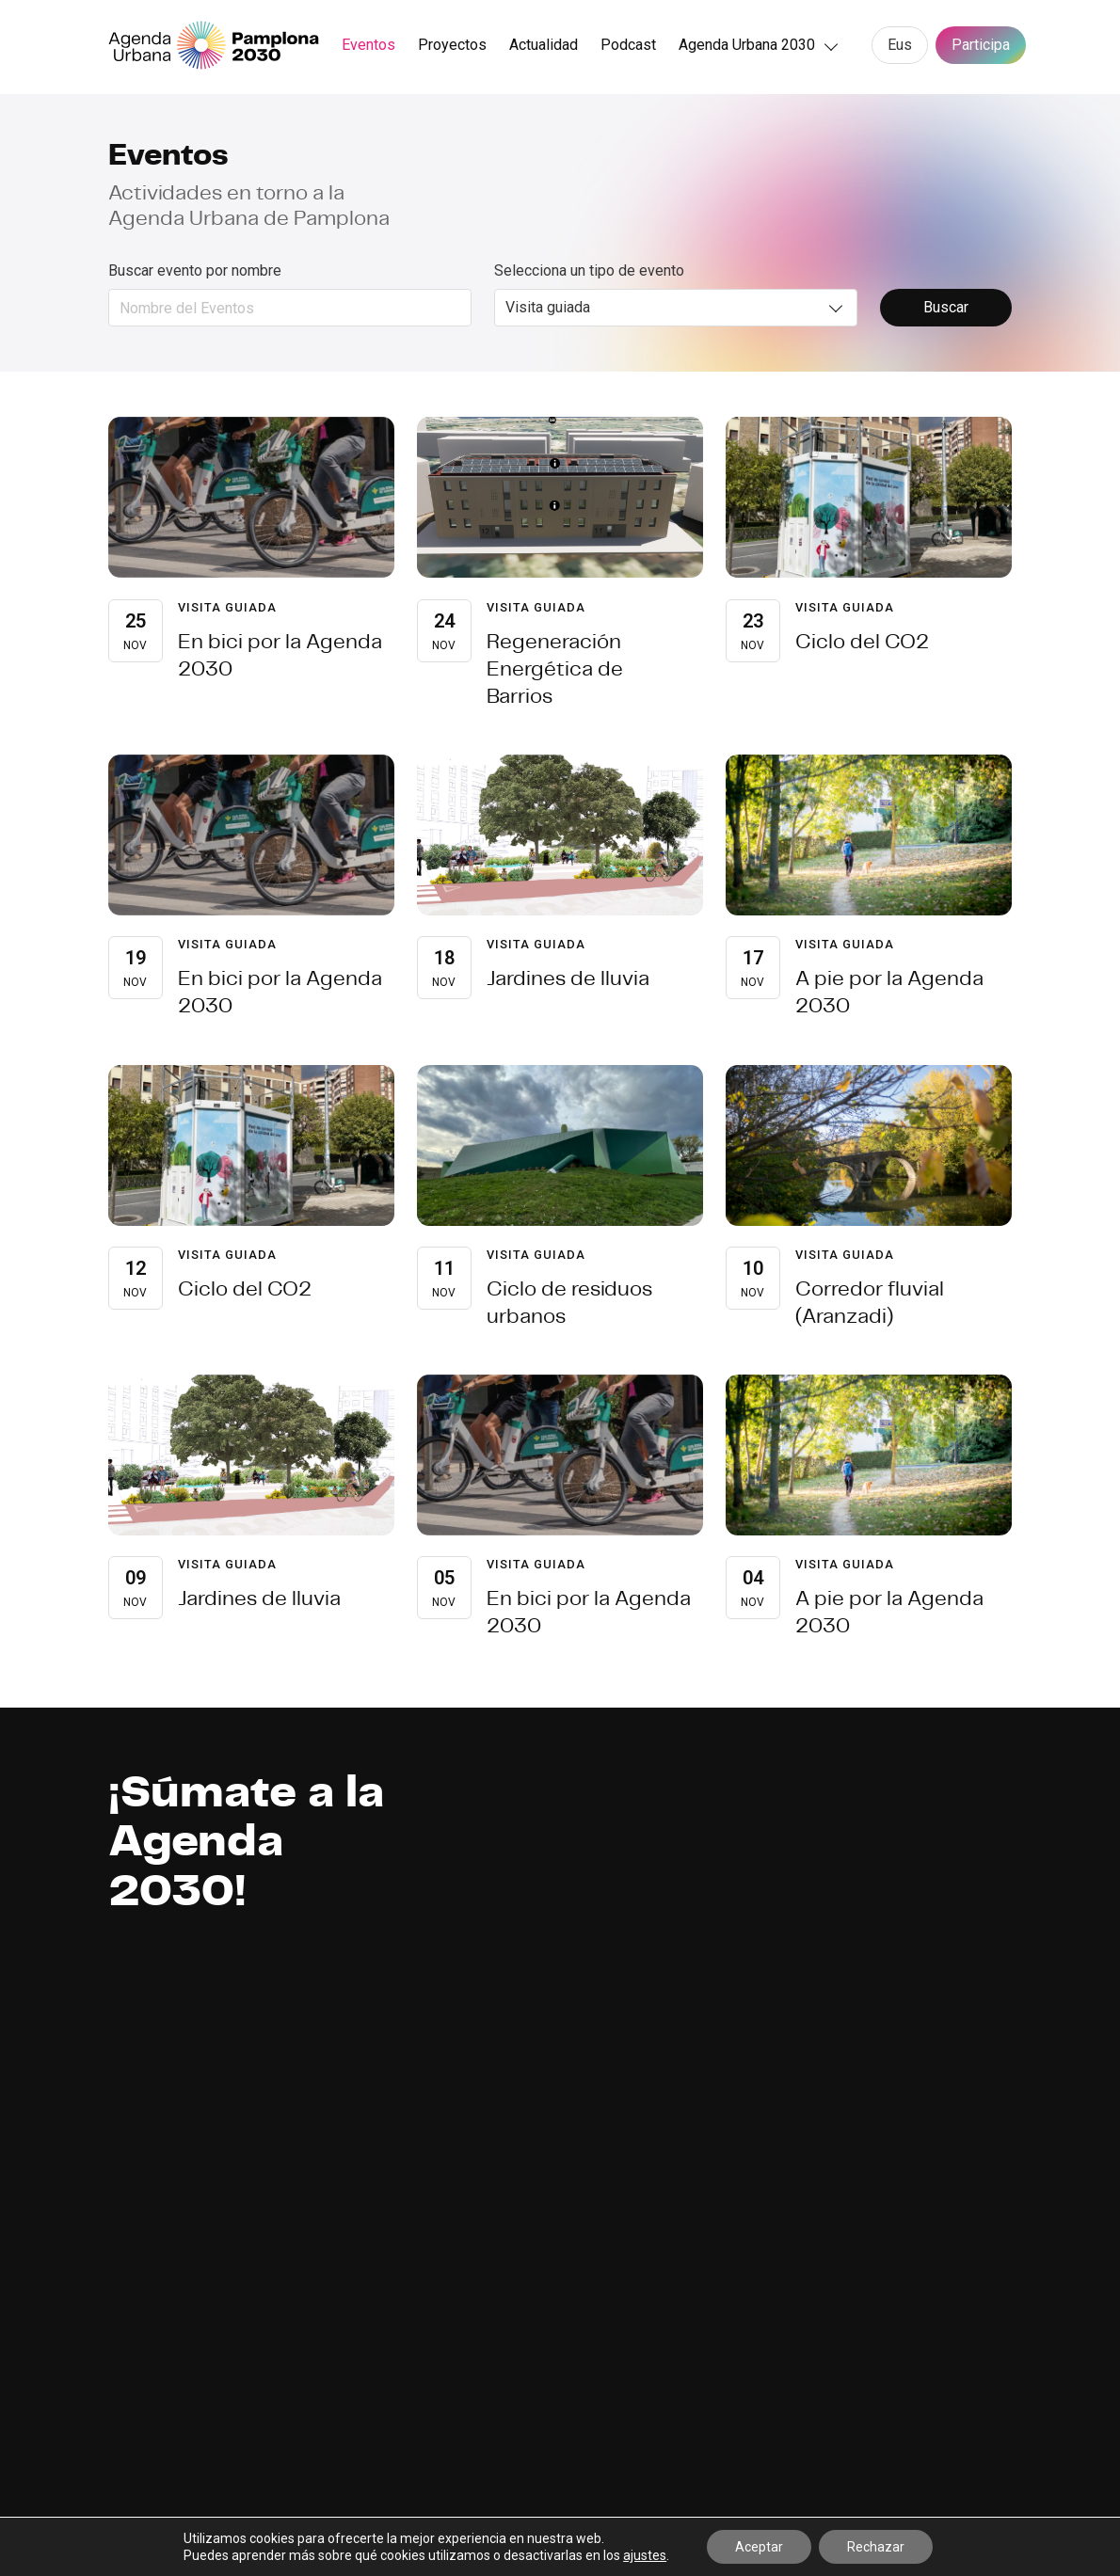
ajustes (644, 2555)
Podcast (628, 45)
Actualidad (543, 45)
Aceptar (759, 2546)
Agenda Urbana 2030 (747, 45)
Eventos (368, 45)
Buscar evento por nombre (194, 270)
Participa (981, 45)
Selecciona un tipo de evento (589, 270)
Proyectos (452, 45)
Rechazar (875, 2546)
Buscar (945, 307)
